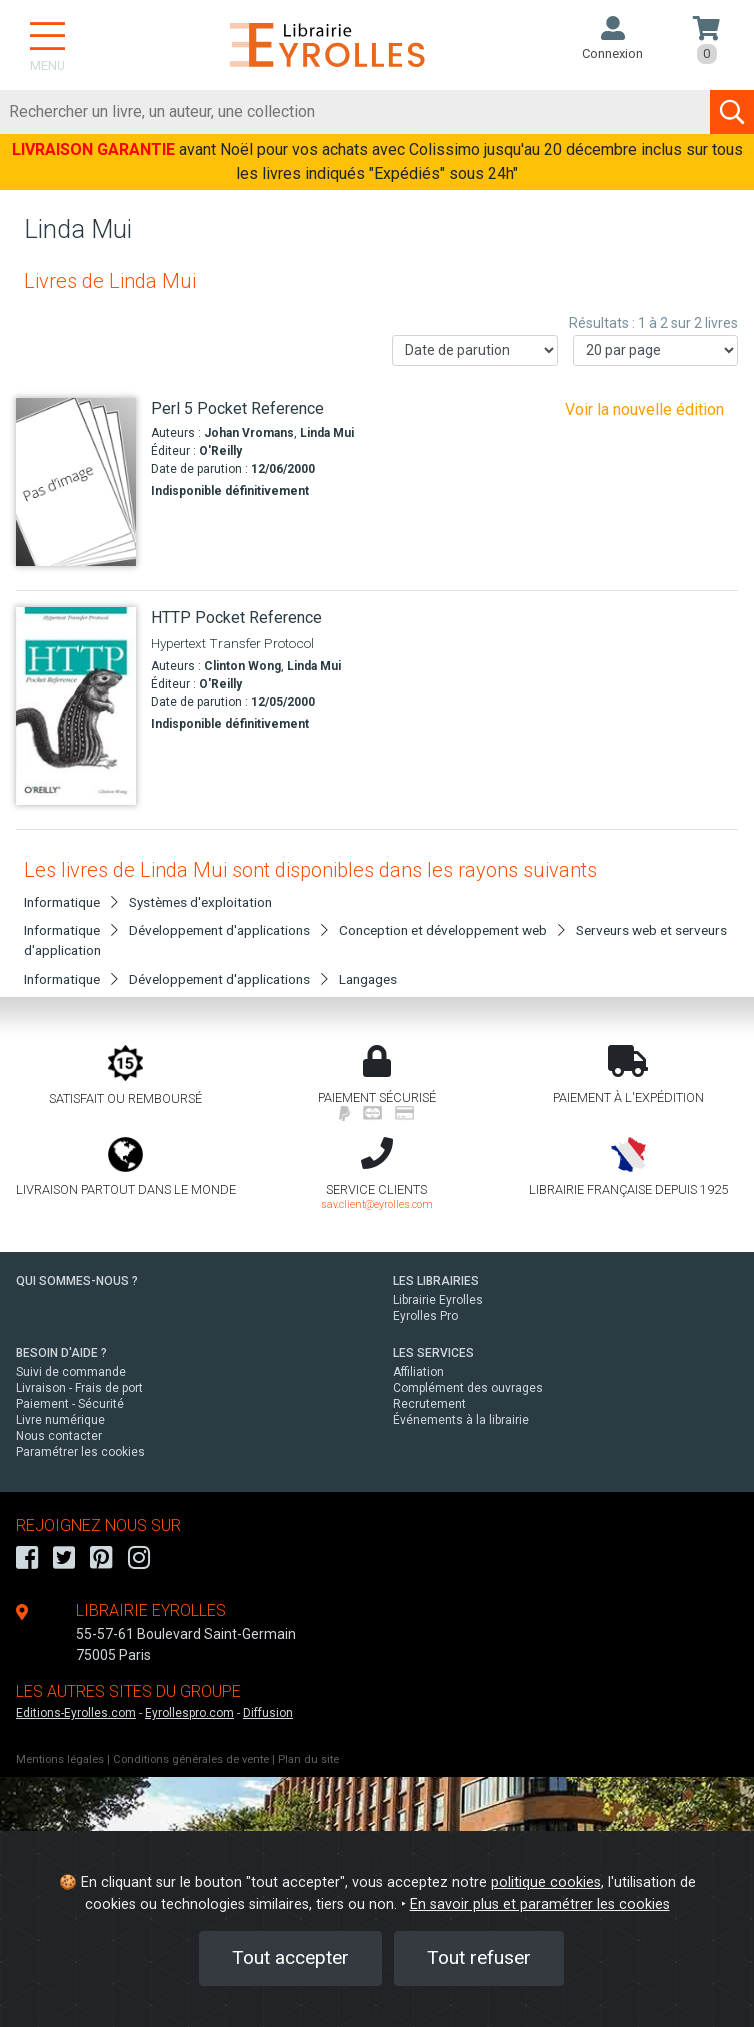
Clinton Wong (242, 666)
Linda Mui (327, 433)
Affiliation (418, 1372)
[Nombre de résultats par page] (656, 350)
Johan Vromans (249, 433)
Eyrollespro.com (189, 1713)
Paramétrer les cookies (80, 1452)
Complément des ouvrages (468, 1388)
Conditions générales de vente (191, 1759)
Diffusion (268, 1713)
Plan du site (308, 1759)
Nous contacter (59, 1436)
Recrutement (429, 1404)
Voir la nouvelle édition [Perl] (644, 409)
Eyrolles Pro (425, 1316)
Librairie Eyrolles (438, 1300)
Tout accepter (290, 1957)
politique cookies (546, 1882)
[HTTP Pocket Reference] (76, 705)
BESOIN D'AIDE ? (61, 1353)
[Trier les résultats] (475, 350)
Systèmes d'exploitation (200, 902)
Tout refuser (479, 1957)
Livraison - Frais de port (79, 1388)
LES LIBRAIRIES (436, 1281)
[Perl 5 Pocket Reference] (76, 482)
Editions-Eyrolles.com (76, 1713)
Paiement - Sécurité (70, 1404)
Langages (368, 979)
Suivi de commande (71, 1372)
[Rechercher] (355, 112)
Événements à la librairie (461, 1420)
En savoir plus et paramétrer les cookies (540, 1904)
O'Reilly (220, 451)
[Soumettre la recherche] (732, 112)
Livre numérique (60, 1420)
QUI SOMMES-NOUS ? (77, 1281)
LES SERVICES (433, 1353)
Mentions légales (60, 1759)
